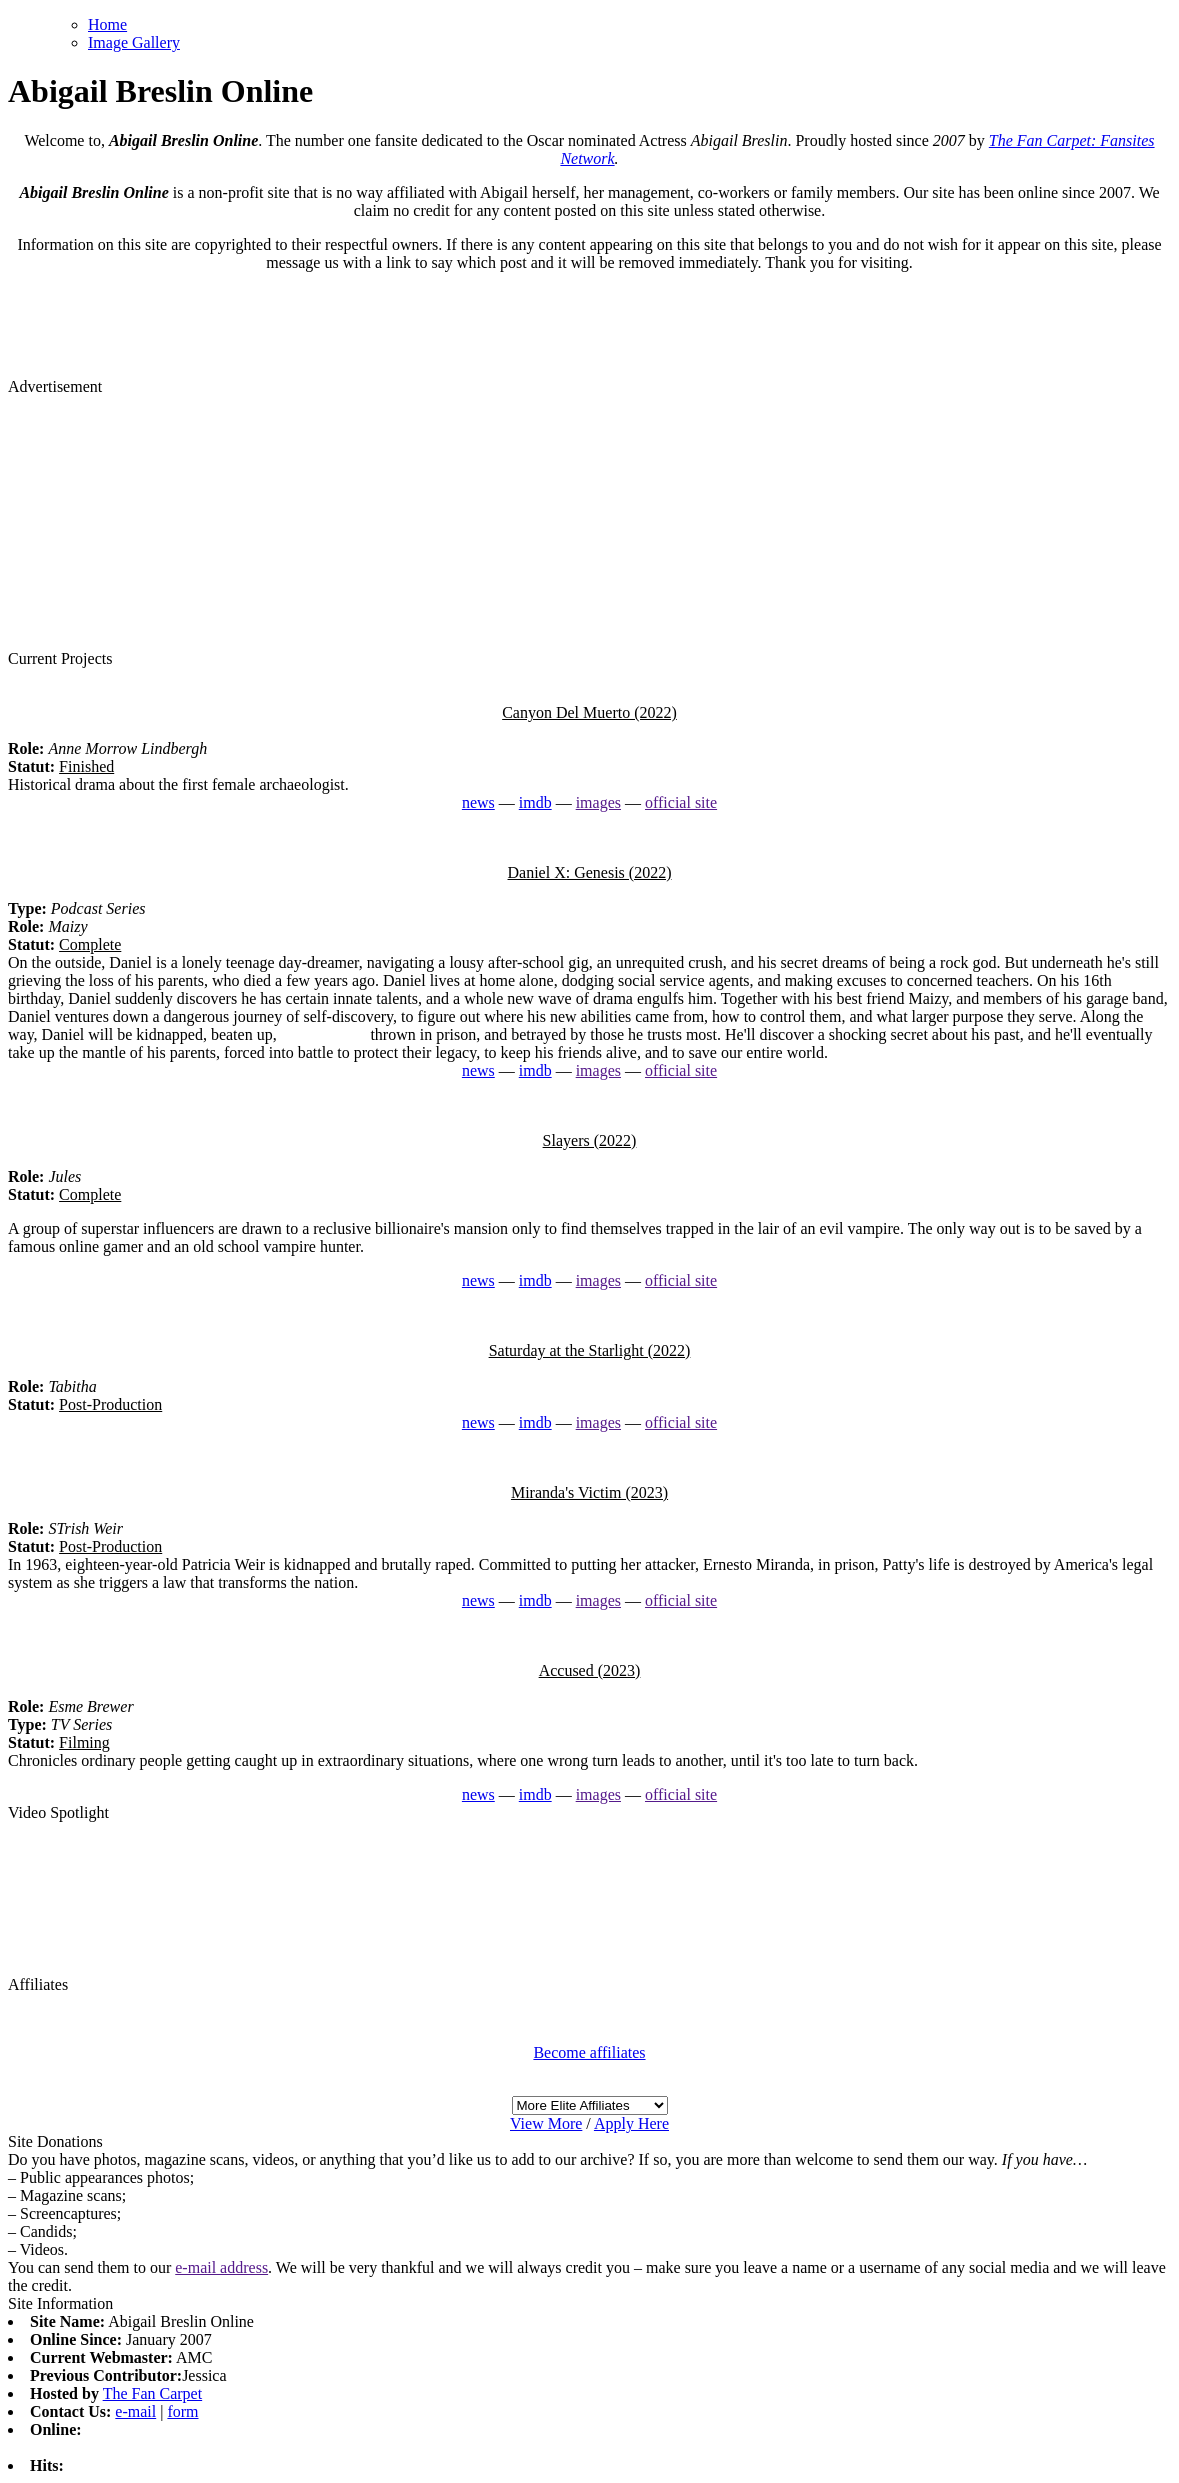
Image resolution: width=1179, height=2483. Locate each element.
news (478, 802)
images (598, 802)
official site (681, 802)
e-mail (135, 2411)
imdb (535, 802)
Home (107, 24)
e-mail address (221, 2267)
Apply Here (631, 2123)
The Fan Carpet (153, 2393)
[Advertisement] (590, 521)
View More (546, 2123)
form (182, 2411)
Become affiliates (589, 2052)
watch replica (324, 1034)
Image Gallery (134, 42)
